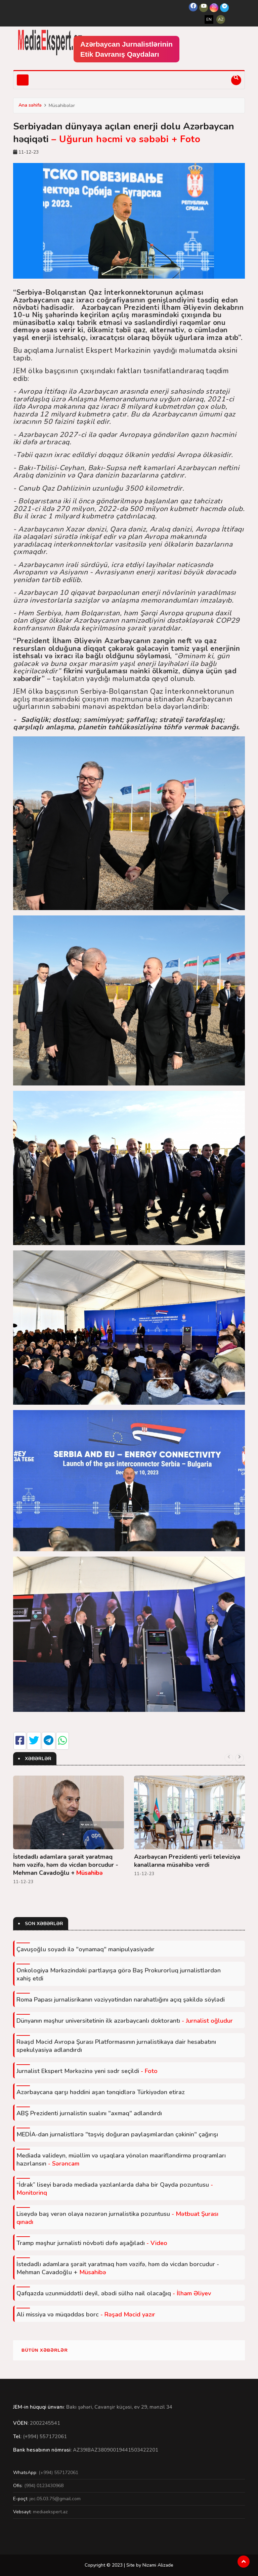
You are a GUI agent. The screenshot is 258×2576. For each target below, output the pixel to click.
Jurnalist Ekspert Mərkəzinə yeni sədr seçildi (87, 2071)
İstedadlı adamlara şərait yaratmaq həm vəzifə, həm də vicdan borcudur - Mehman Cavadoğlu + (65, 1865)
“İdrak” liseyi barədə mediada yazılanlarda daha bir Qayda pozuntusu (114, 2189)
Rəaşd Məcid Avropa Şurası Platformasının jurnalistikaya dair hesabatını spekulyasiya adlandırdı (116, 2046)
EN (209, 19)
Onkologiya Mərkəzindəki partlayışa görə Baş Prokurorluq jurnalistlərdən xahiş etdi (118, 1974)
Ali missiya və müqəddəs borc (85, 2314)
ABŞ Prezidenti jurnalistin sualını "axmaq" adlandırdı (89, 2113)
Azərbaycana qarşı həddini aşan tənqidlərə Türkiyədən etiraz (100, 2092)
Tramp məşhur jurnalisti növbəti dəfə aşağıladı (91, 2243)
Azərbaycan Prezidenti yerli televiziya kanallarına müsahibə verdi (187, 1861)
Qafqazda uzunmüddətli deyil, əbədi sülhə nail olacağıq (113, 2293)
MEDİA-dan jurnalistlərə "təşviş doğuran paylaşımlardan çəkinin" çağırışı (117, 2134)
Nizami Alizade (157, 2565)
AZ (220, 19)
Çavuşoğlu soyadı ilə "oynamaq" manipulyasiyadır (85, 1949)
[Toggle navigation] (23, 80)
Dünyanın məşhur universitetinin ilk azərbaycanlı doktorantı (124, 2021)
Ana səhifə (30, 105)
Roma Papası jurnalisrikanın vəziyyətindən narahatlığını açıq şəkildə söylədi (120, 2000)
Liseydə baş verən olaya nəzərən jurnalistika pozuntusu (117, 2218)
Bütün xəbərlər (45, 2350)
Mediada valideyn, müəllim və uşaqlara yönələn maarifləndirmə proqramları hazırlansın (121, 2159)
